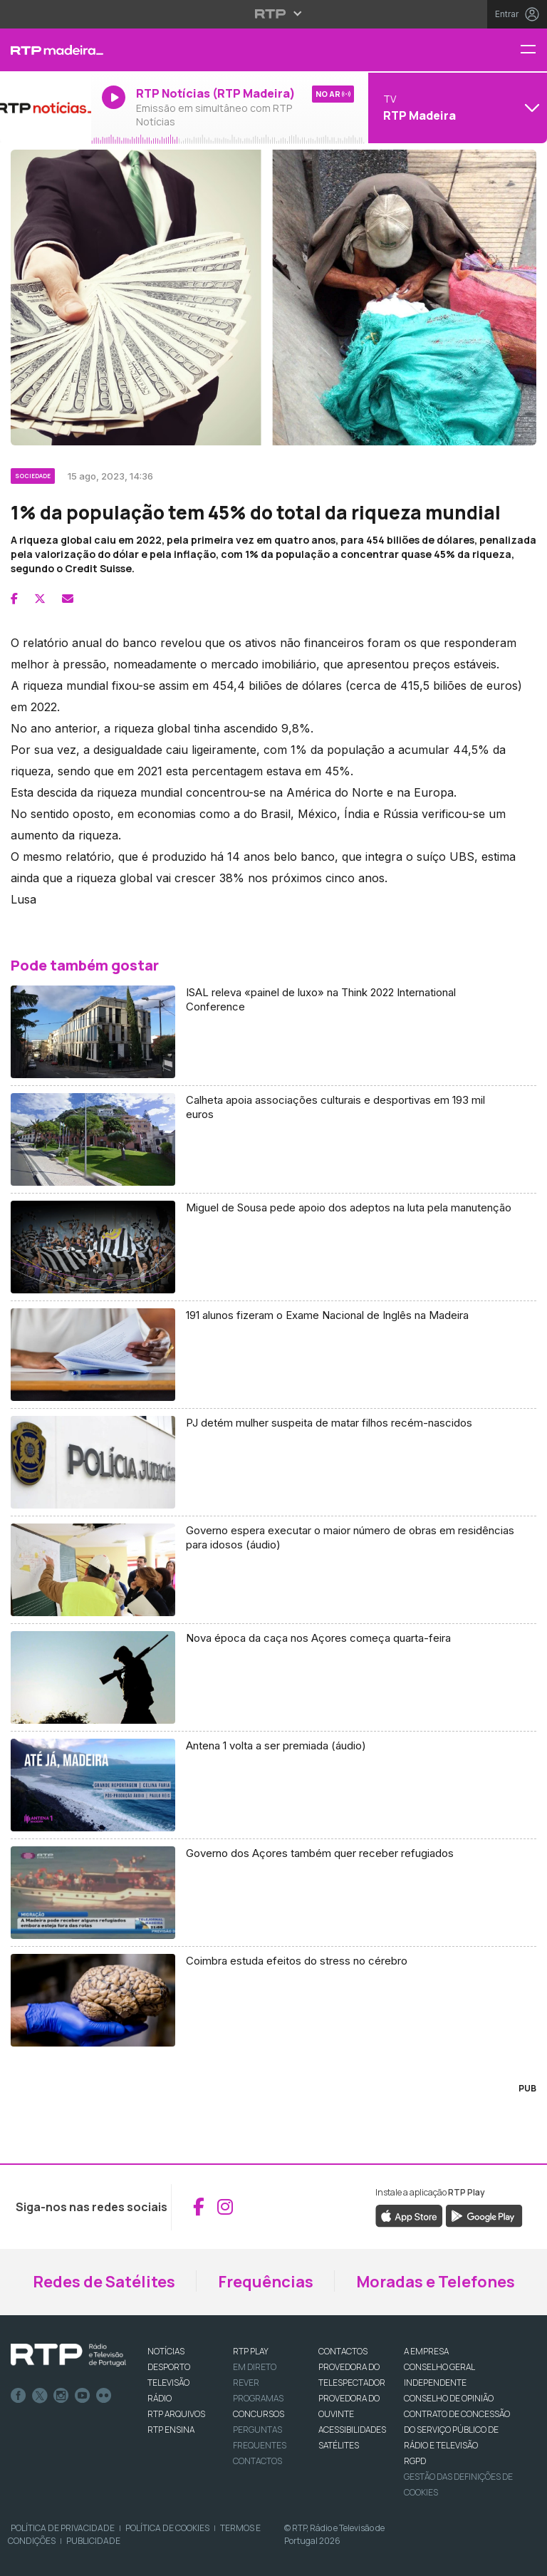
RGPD (415, 2461)
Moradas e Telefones (435, 2281)
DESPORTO (168, 2367)
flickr (104, 2396)
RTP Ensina (170, 2430)
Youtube (82, 2396)
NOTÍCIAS (165, 2351)
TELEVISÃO (168, 2382)
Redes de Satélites (104, 2281)
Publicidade (93, 2541)
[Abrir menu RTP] (273, 13)
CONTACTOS (343, 2351)
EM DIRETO (254, 2367)
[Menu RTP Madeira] (533, 50)
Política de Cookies (167, 2528)
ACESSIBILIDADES (352, 2430)
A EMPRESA (426, 2351)
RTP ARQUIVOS (176, 2414)
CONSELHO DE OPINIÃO (449, 2398)
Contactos (257, 2461)
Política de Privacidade (63, 2528)
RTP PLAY (251, 2351)
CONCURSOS (258, 2414)
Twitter (40, 2396)
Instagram (61, 2396)
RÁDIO (159, 2398)
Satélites (338, 2445)
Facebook (18, 2396)
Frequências (265, 2281)
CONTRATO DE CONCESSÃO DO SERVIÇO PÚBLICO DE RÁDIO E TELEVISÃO (457, 2429)
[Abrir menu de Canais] (456, 107)
